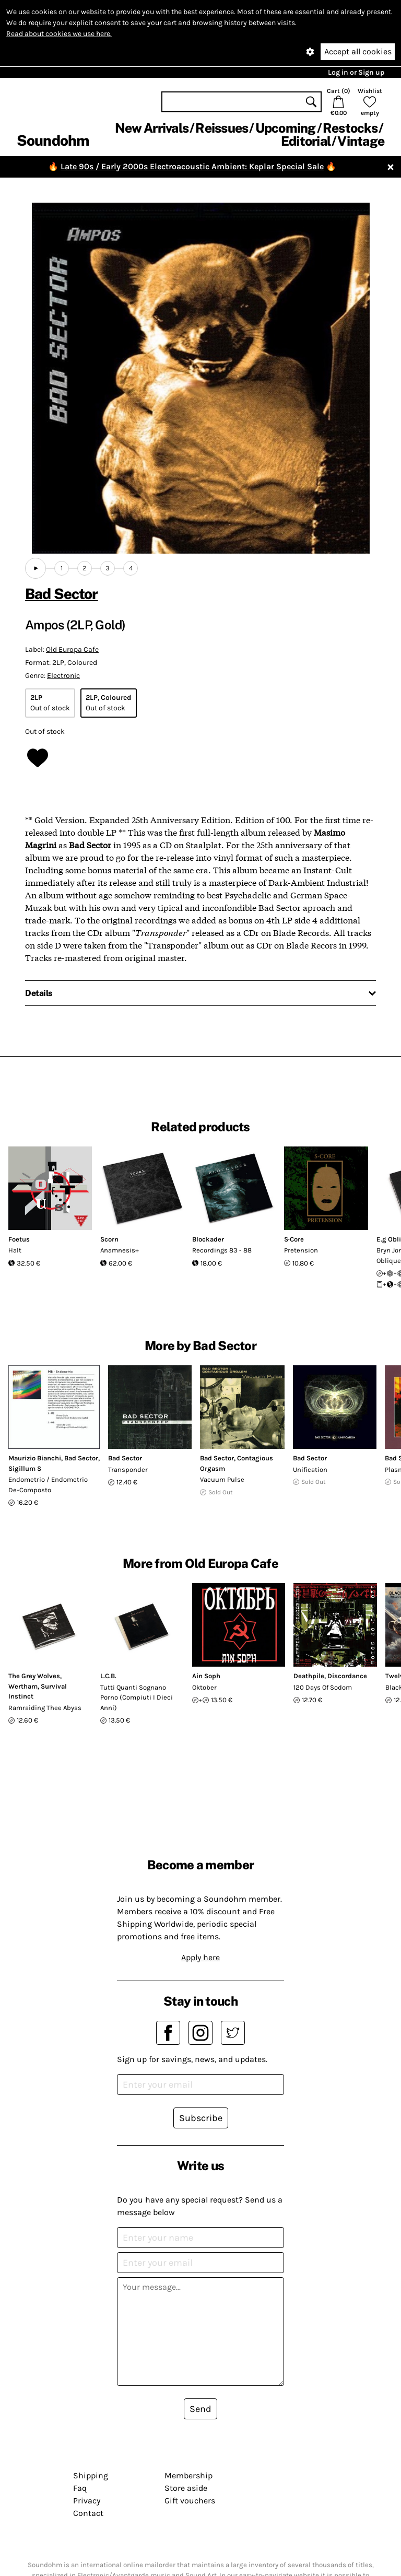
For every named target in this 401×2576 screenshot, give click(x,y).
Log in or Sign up (356, 72)
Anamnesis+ (119, 1250)
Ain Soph (206, 1676)
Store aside (185, 2488)
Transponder (128, 1469)
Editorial (306, 141)
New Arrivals (151, 128)
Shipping (90, 2475)
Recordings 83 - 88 (222, 1250)
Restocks (350, 128)
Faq (80, 2488)
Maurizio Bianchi (34, 1458)
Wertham (23, 1686)
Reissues (221, 128)
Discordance (347, 1676)
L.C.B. (108, 1676)
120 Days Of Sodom (322, 1687)
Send (200, 2409)
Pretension (301, 1250)
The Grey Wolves (34, 1676)
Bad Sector (61, 593)
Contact (88, 2513)
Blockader (208, 1239)
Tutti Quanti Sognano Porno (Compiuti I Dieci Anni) (136, 1697)
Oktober (204, 1687)
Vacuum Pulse (222, 1479)
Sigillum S (24, 1468)
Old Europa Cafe (72, 649)
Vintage (360, 141)
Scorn (109, 1239)
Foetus (19, 1239)
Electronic (63, 675)
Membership (188, 2475)
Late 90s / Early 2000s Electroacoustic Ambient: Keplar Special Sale (192, 166)
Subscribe (200, 2118)
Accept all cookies (358, 51)
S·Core (294, 1239)
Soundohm (53, 140)
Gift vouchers (189, 2500)
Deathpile (308, 1676)
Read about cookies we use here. (59, 33)
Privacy (86, 2500)
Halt (14, 1250)
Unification (310, 1469)
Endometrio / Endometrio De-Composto (48, 1485)
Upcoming (285, 128)
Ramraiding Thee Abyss (44, 1708)
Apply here (200, 1957)
